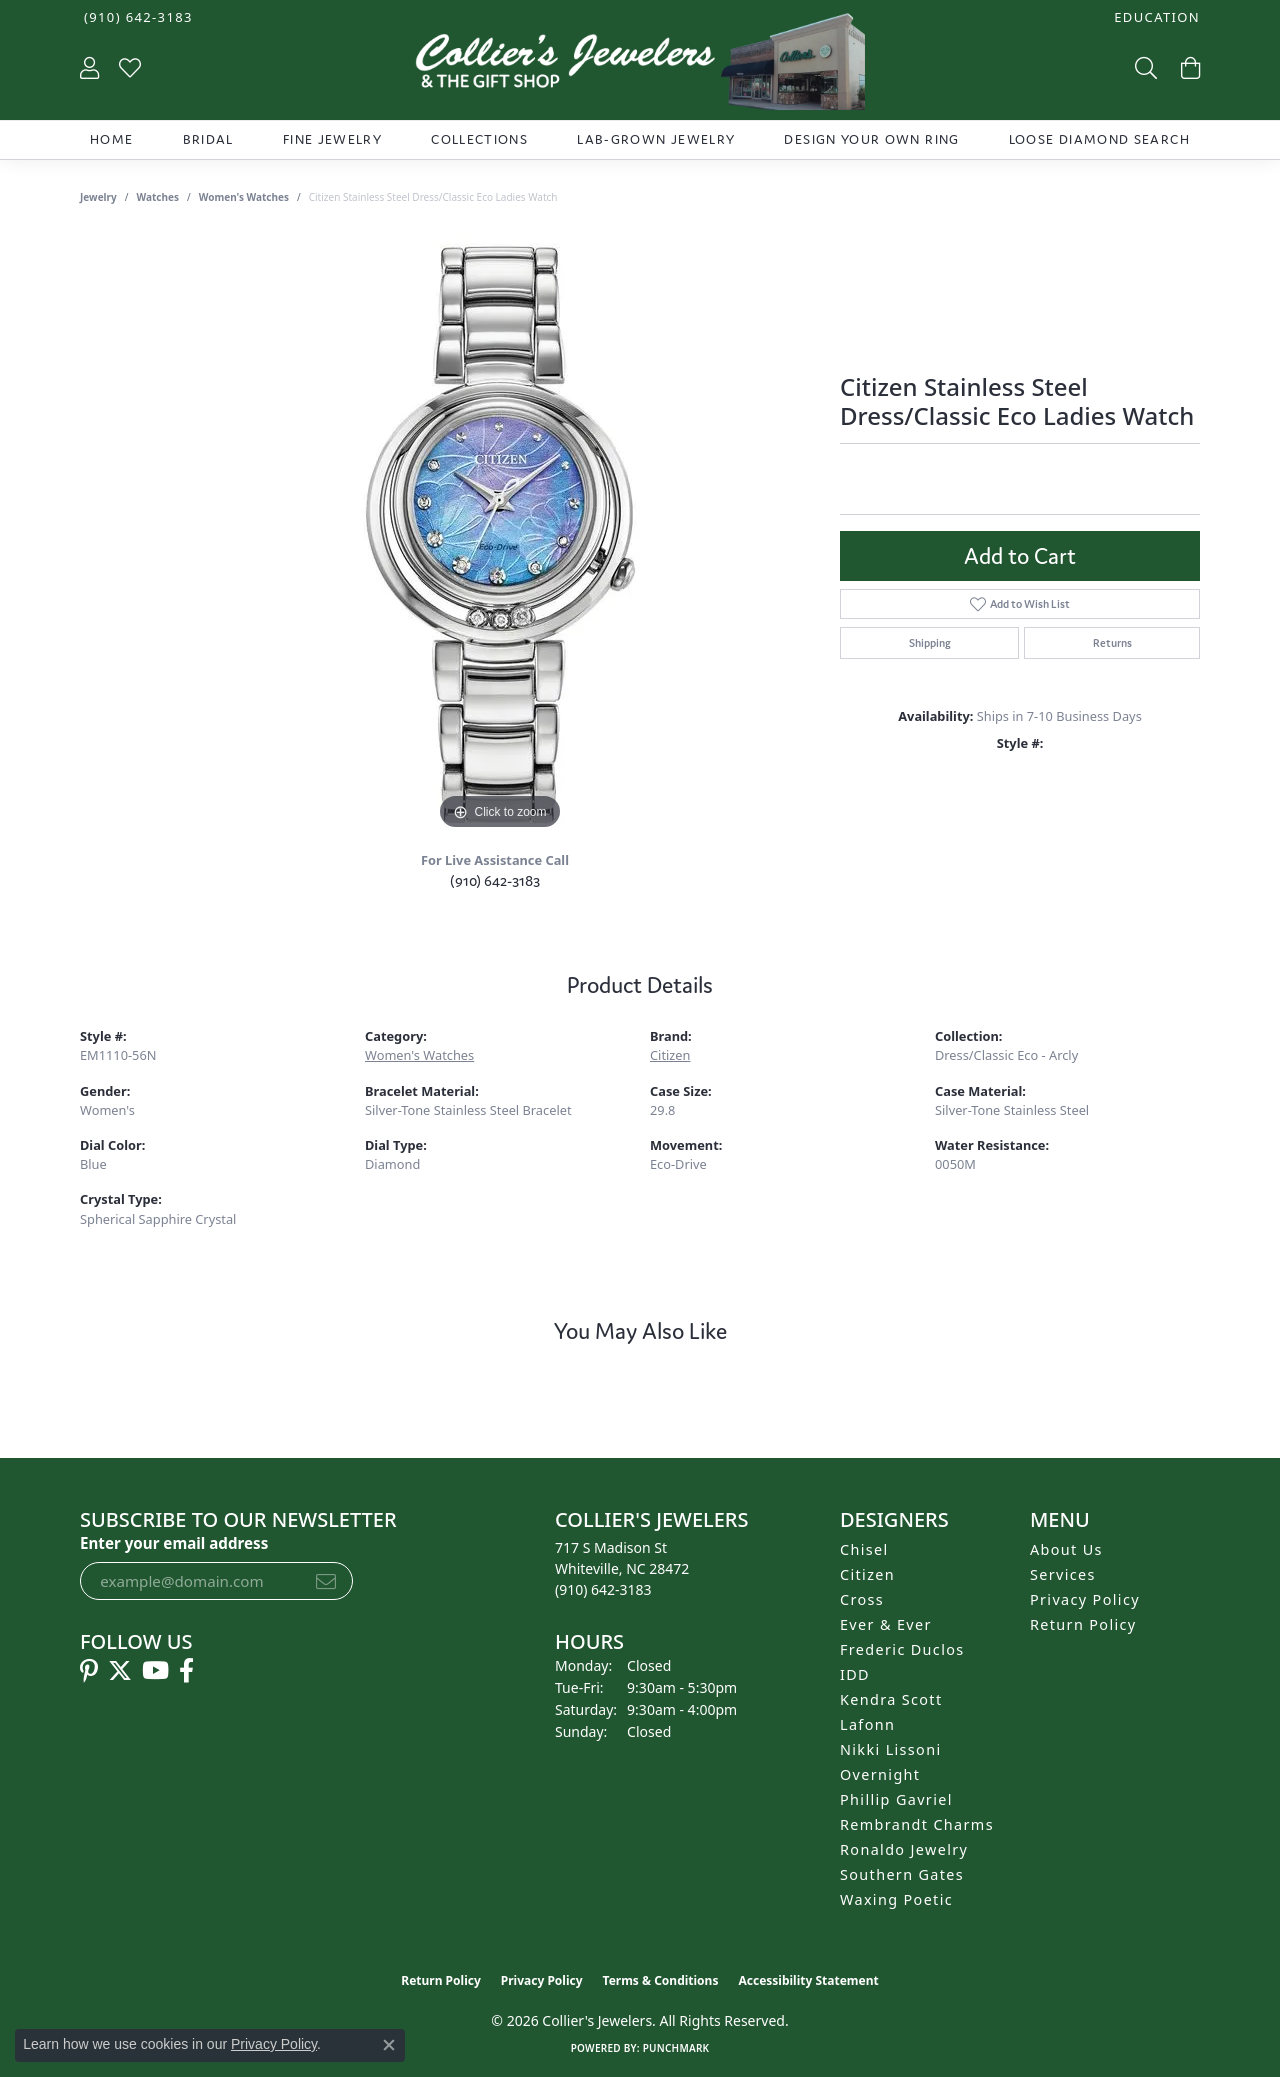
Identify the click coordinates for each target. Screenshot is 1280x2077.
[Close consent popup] (389, 2045)
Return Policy (1083, 1624)
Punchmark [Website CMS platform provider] (676, 2048)
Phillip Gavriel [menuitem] (896, 1799)
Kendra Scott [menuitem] (891, 1699)
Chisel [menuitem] (864, 1549)
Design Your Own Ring (871, 139)
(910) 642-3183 (495, 880)
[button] (1155, 17)
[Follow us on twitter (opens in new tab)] (120, 1671)
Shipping (930, 643)
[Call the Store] (603, 1589)
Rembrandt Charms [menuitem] (917, 1824)
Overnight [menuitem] (880, 1774)
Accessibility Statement (808, 1980)
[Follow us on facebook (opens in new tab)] (186, 1671)
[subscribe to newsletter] (326, 1581)
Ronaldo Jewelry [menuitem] (904, 1849)
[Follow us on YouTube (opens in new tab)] (155, 1671)
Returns (1112, 643)
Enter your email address (174, 1543)
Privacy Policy (1085, 1599)
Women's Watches (244, 197)
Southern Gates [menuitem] (902, 1874)
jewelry (98, 197)
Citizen (670, 1055)
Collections (479, 139)
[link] (136, 17)
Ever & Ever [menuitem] (886, 1624)
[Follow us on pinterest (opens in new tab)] (89, 1671)
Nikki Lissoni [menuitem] (891, 1749)
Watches (158, 197)
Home (111, 139)
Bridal (208, 139)
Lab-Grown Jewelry (656, 139)
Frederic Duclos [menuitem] (902, 1649)
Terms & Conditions (661, 1980)
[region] (500, 535)
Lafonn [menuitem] (867, 1724)
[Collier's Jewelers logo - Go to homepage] (639, 66)
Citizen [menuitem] (867, 1574)
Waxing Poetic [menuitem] (896, 1899)
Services (1063, 1574)
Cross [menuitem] (862, 1599)
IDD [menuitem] (855, 1674)
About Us (1066, 1549)
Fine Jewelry (332, 139)
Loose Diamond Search (1099, 139)
